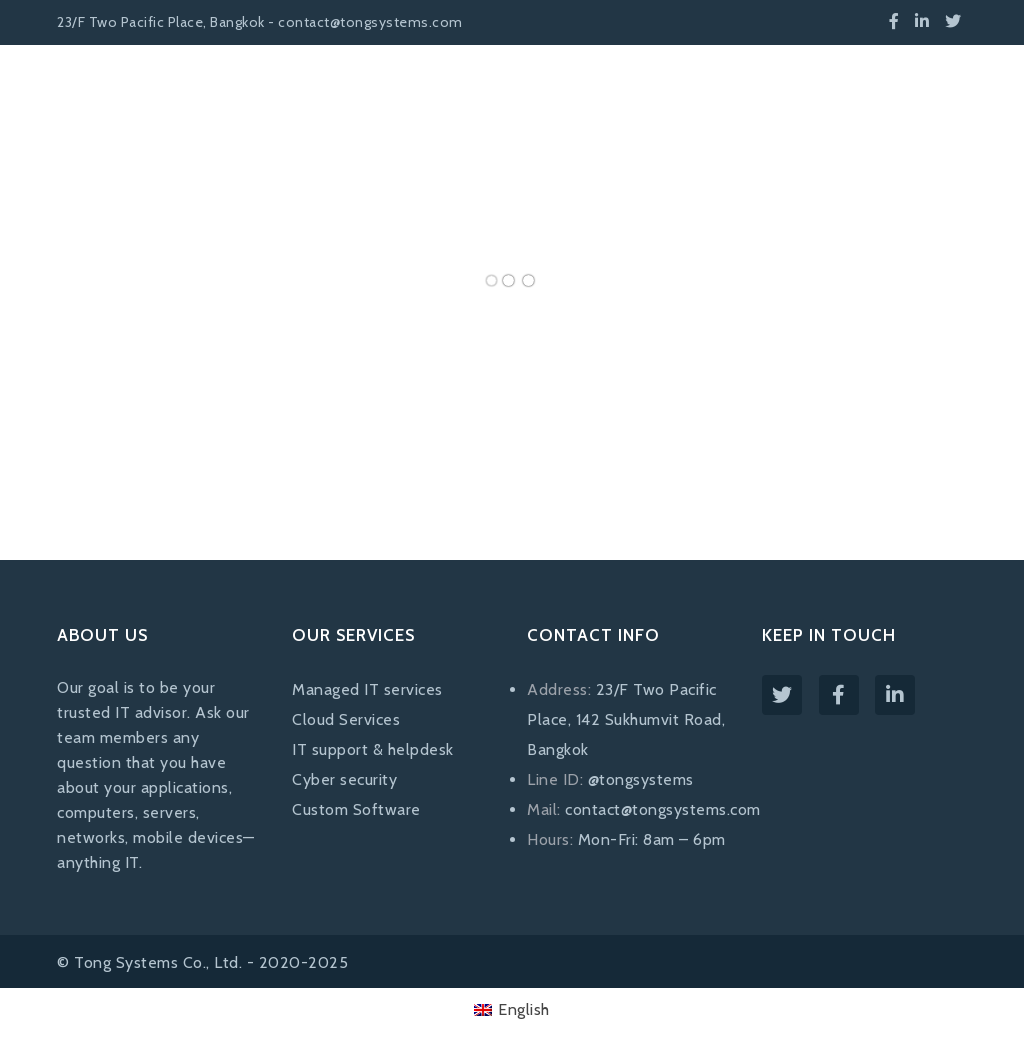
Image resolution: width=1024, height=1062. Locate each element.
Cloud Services (346, 719)
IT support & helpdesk (373, 749)
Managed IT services (367, 689)
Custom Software (356, 809)
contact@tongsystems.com (663, 809)
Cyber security (344, 779)
